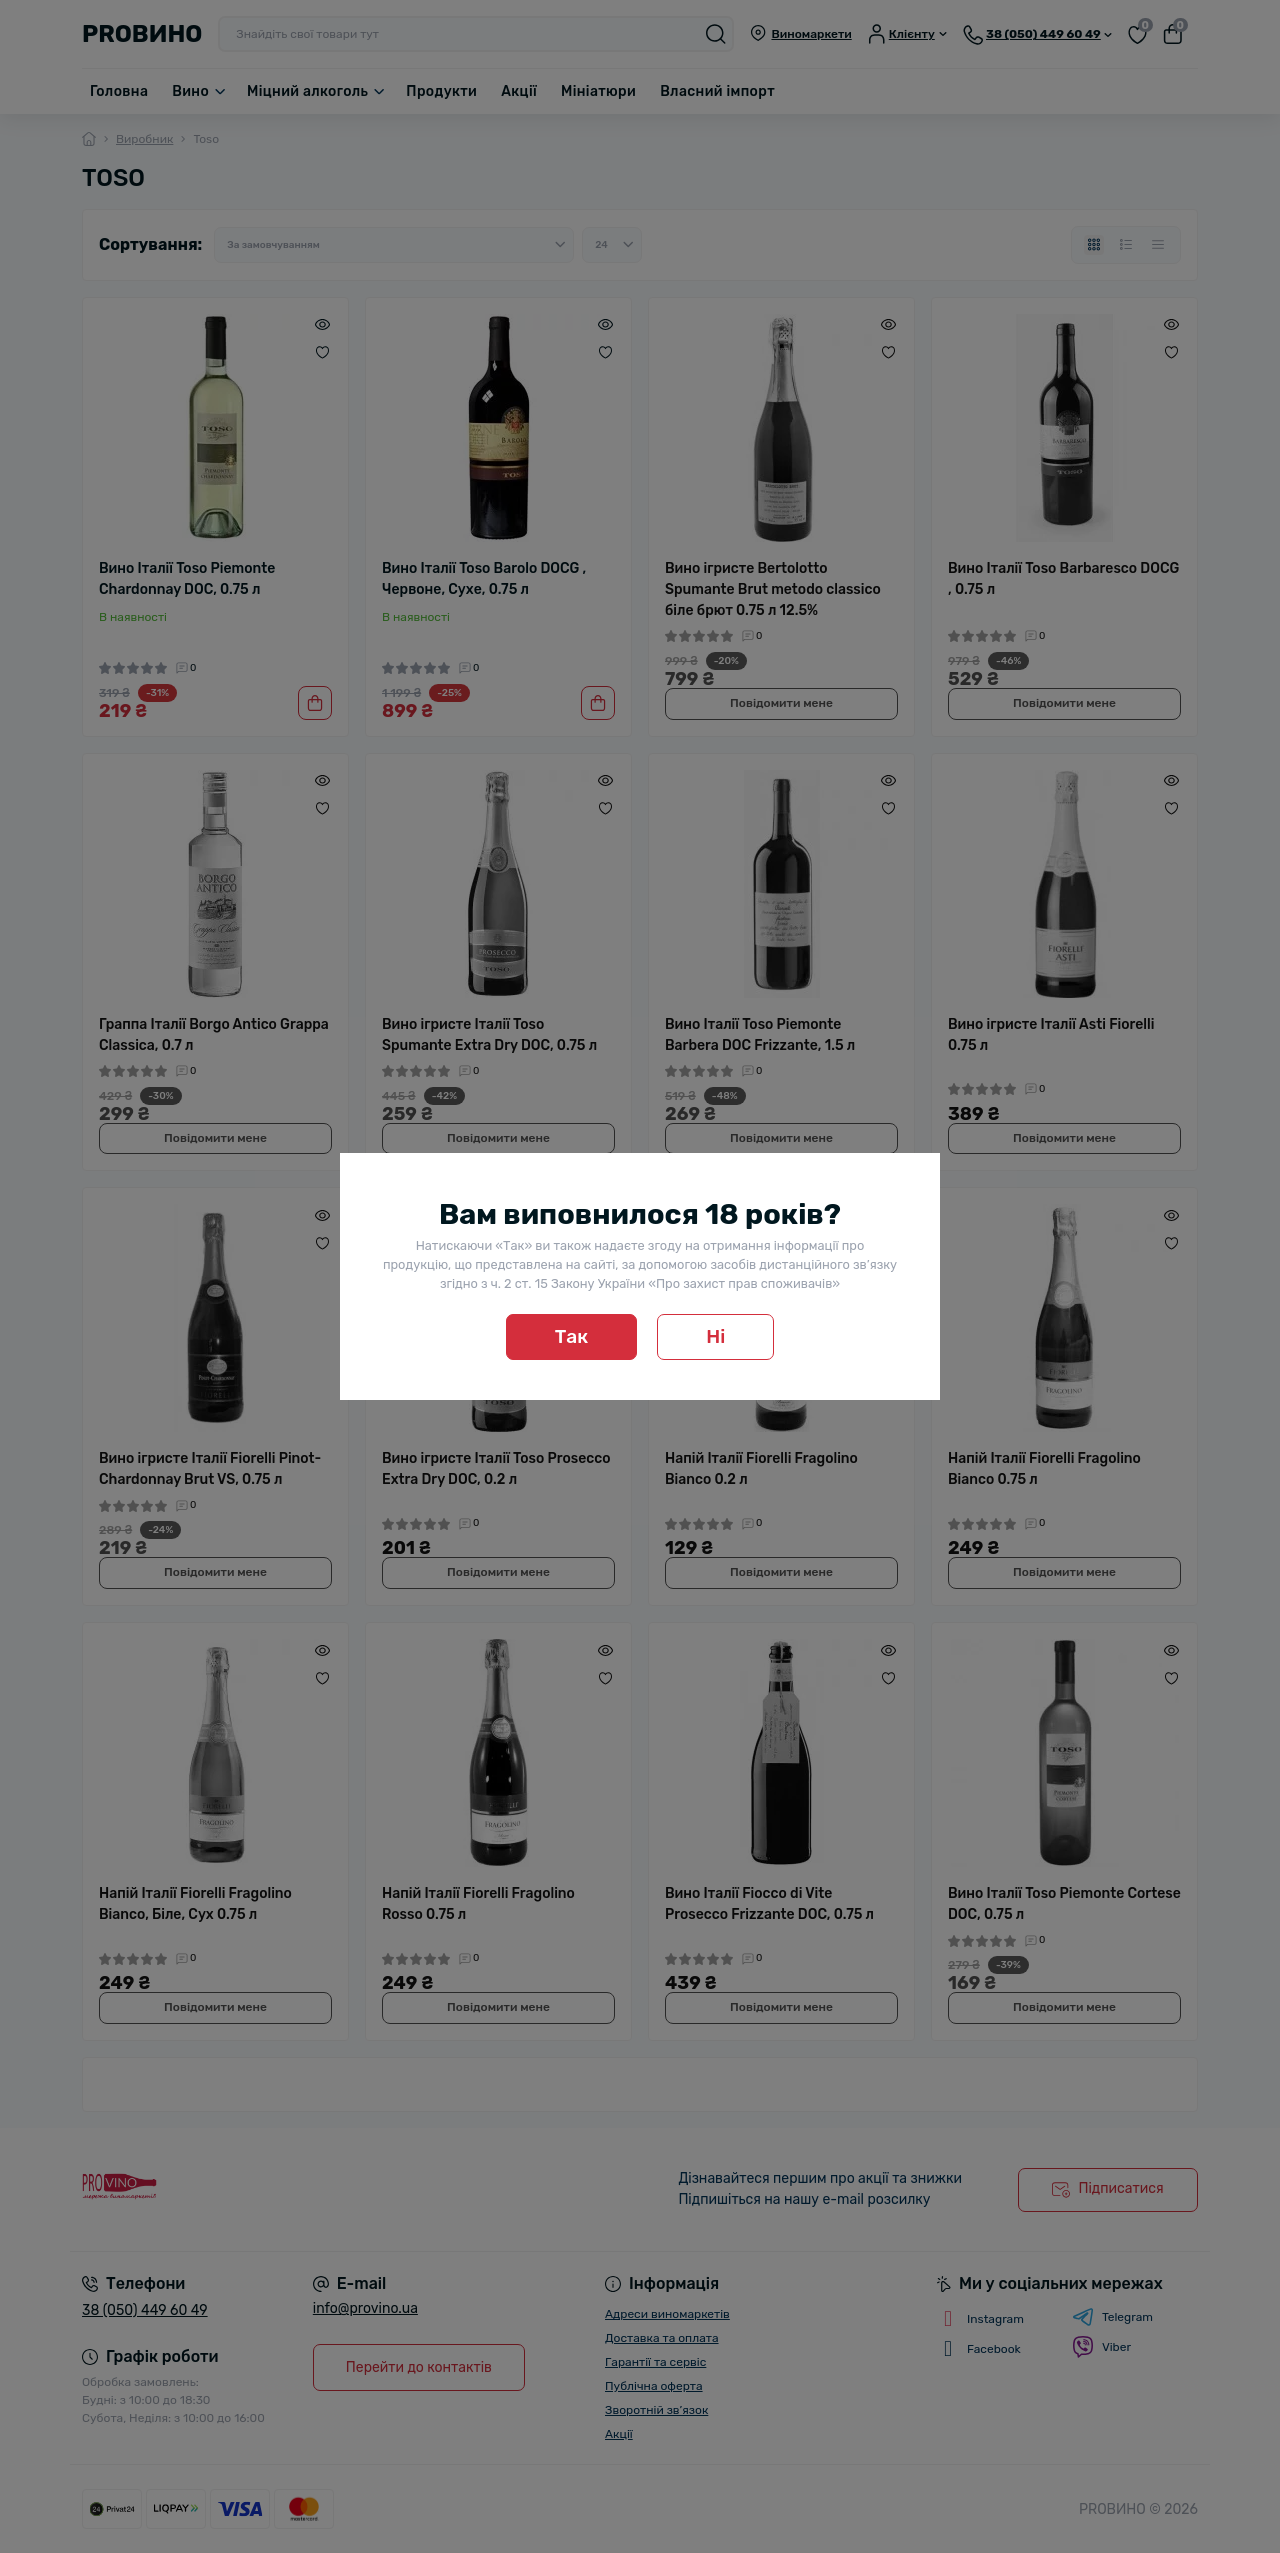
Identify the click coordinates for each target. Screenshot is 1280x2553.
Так (572, 1336)
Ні (715, 1336)
